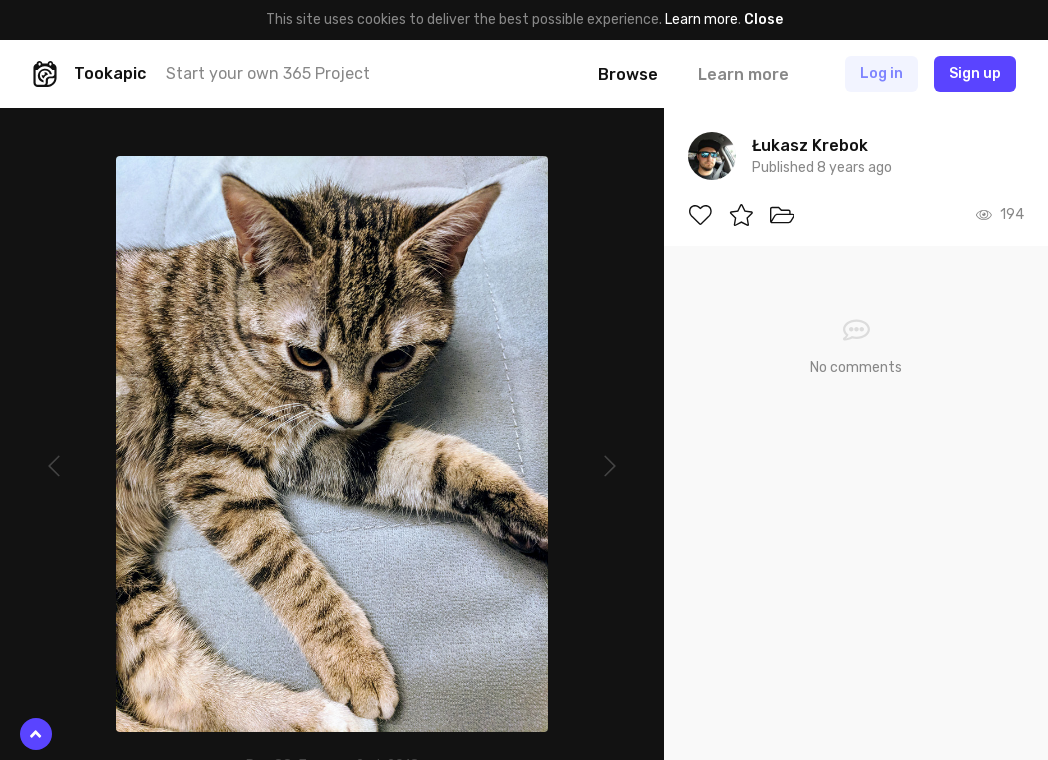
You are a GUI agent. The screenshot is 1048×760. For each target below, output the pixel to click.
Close (763, 19)
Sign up (975, 73)
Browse (628, 74)
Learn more (701, 19)
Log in (881, 73)
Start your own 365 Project (268, 73)
